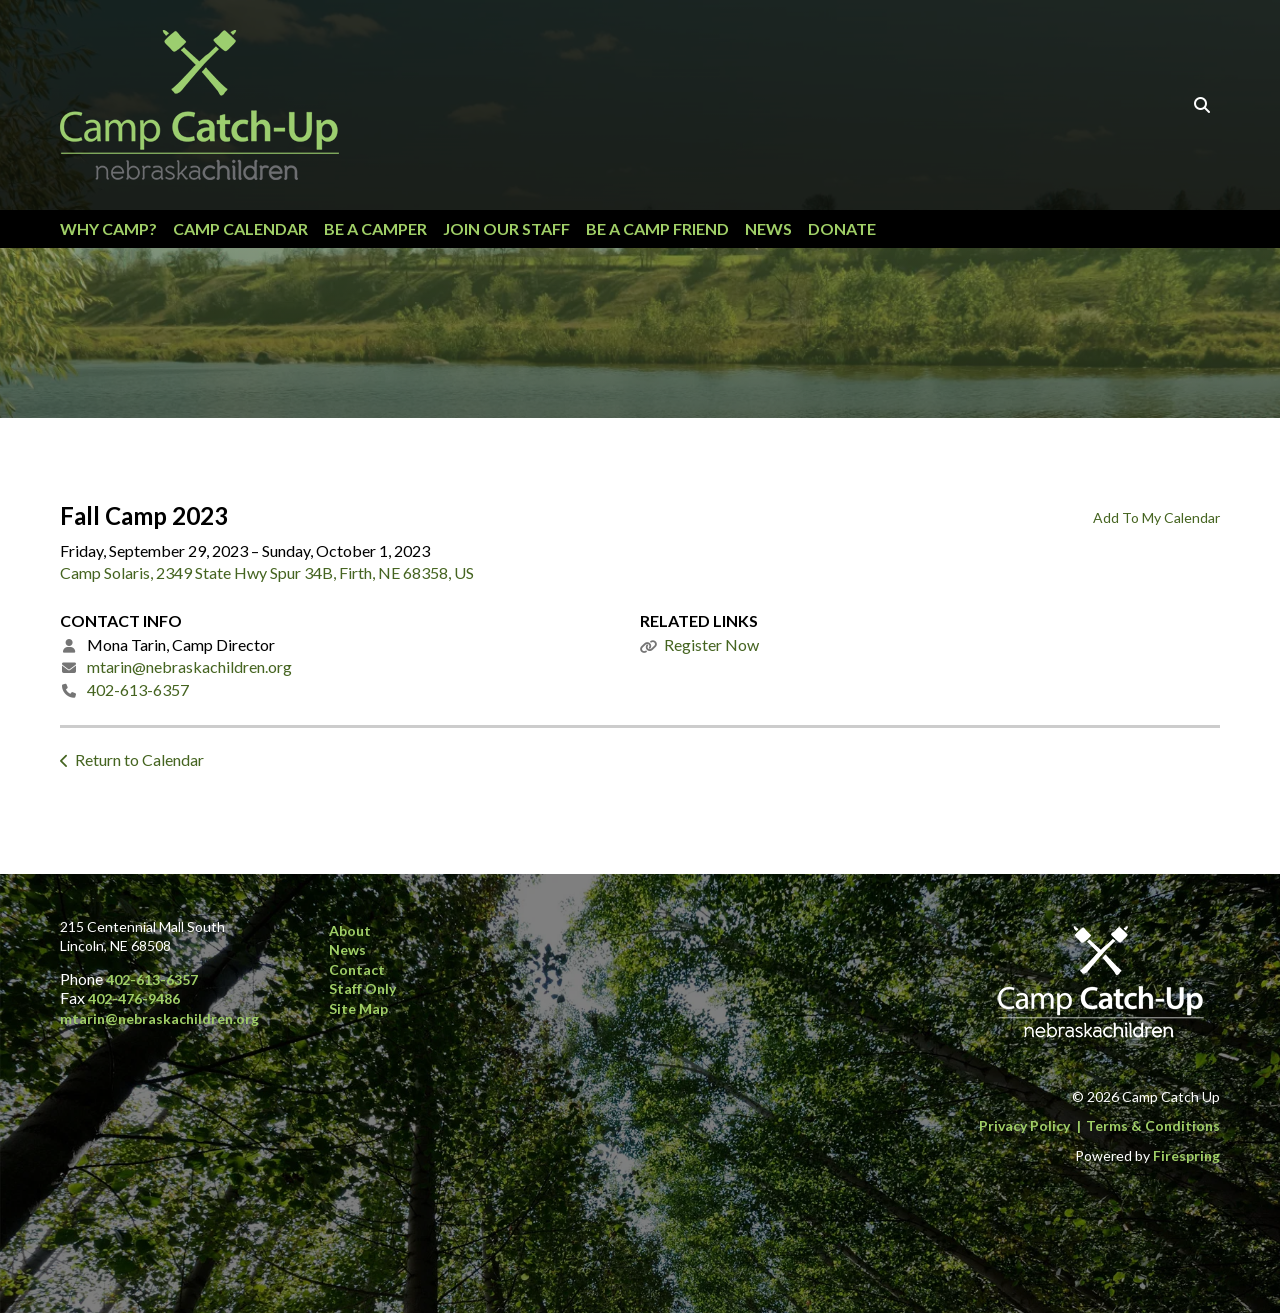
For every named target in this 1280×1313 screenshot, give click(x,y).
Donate (842, 228)
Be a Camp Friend (657, 228)
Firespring (1186, 1155)
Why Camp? (108, 228)
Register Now (711, 644)
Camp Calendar (240, 228)
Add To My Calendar (1156, 517)
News (768, 228)
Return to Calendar (139, 759)
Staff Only (362, 988)
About (350, 930)
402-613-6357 (138, 689)
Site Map (358, 1008)
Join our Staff (506, 228)
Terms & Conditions (1153, 1125)
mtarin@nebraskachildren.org (189, 666)
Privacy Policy (1024, 1125)
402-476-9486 (134, 998)
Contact (357, 969)
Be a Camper (375, 228)
